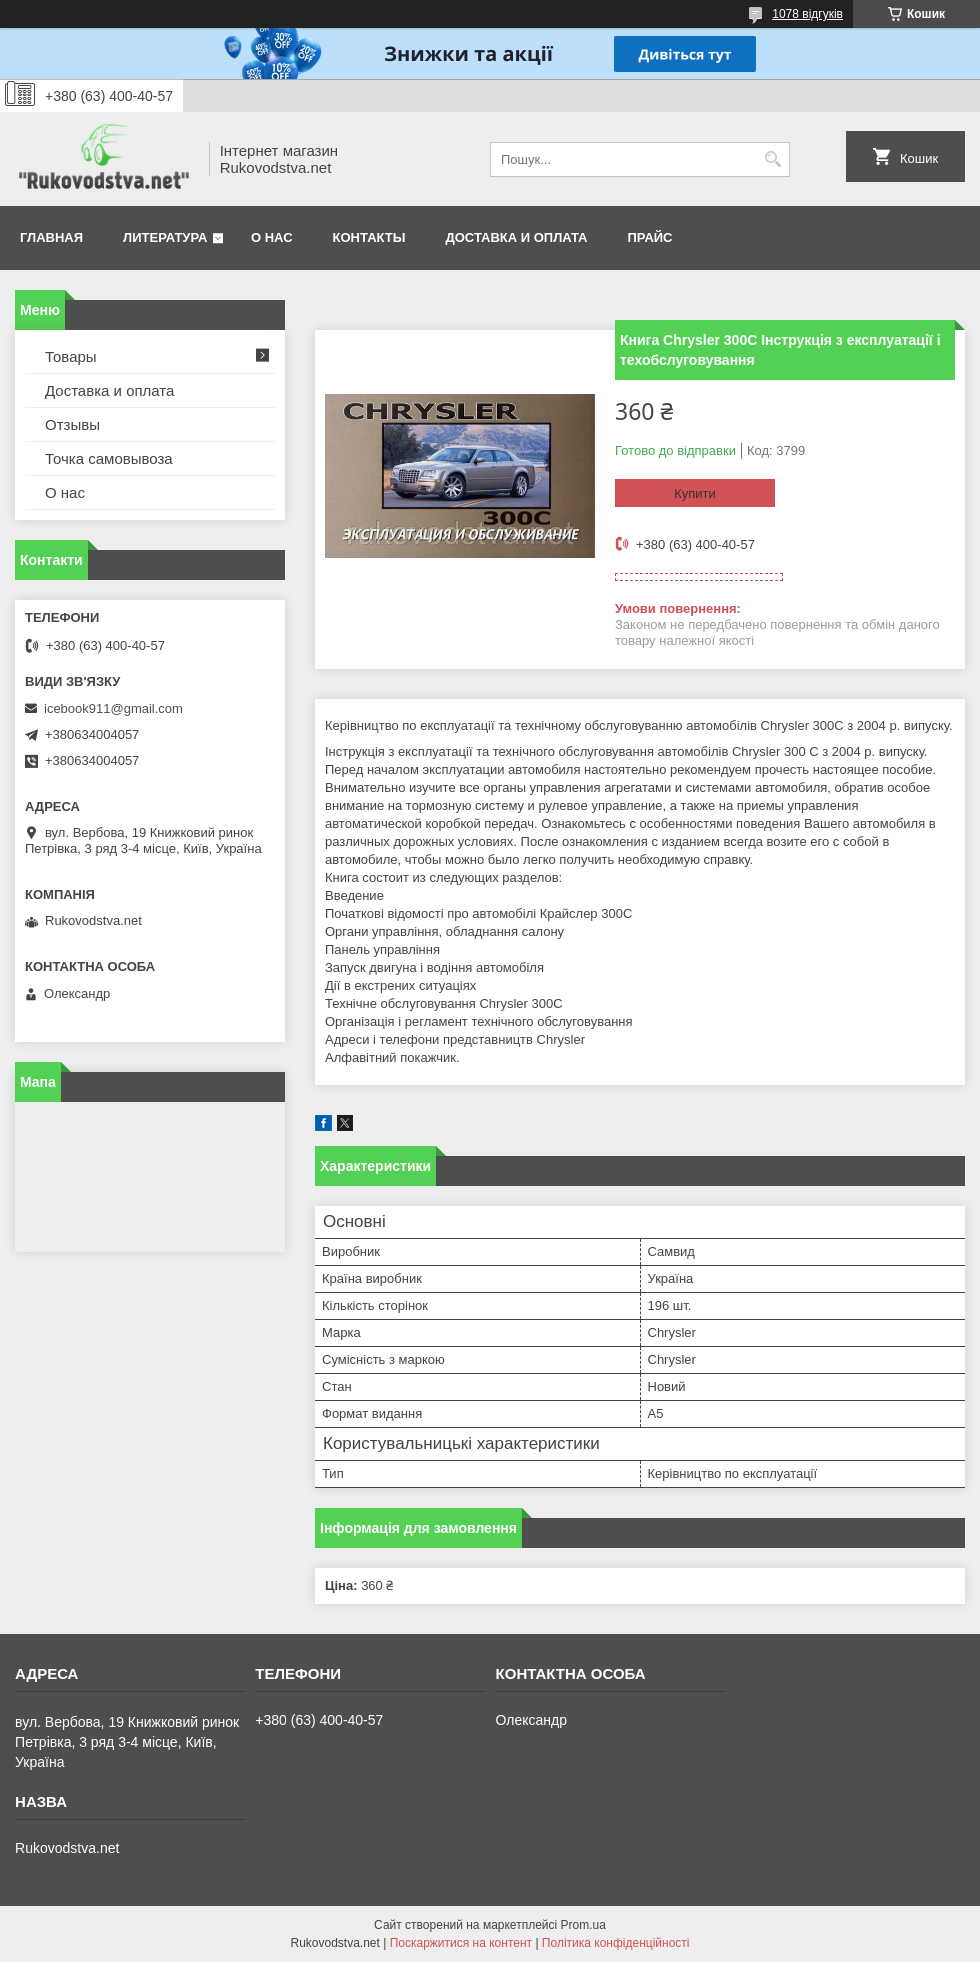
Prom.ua (583, 1925)
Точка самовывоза (109, 458)
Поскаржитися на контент (461, 1943)
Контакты (369, 237)
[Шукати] (772, 159)
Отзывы (72, 424)
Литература (165, 237)
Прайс (650, 237)
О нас (272, 237)
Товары (71, 356)
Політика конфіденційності (616, 1943)
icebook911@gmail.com (113, 708)
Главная (51, 237)
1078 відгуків (807, 14)
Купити (695, 493)
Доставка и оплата (516, 237)
